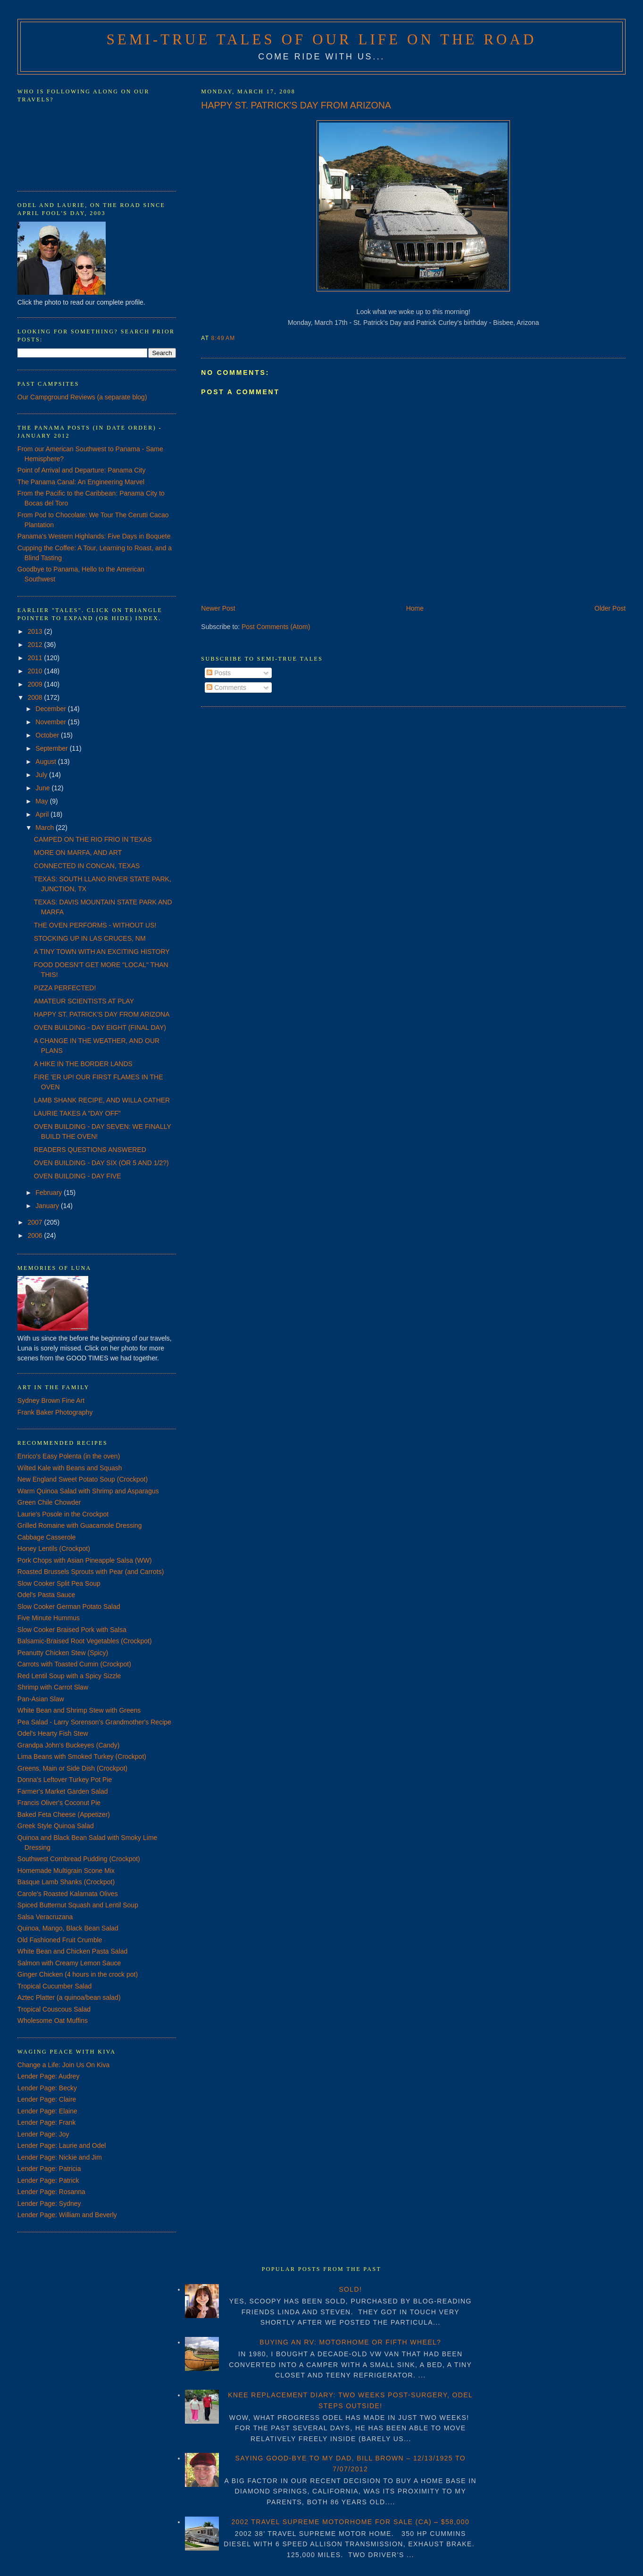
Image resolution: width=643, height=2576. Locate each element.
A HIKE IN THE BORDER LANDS (83, 1064)
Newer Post (218, 608)
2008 (36, 697)
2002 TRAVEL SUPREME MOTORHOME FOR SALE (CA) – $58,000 (350, 2522)
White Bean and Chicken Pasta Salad (72, 1951)
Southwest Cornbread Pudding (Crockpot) (78, 1859)
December (51, 708)
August (46, 761)
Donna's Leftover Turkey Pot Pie (64, 1779)
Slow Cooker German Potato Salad (68, 1606)
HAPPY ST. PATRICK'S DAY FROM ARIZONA (296, 105)
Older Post (610, 608)
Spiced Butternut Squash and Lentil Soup (77, 1905)
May (42, 801)
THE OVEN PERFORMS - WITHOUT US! (95, 925)
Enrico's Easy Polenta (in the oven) (68, 1456)
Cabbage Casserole (46, 1537)
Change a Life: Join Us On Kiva (63, 2065)
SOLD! (350, 2289)
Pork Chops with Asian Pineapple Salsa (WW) (84, 1560)
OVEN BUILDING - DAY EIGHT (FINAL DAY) (100, 1027)
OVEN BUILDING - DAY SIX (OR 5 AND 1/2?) (101, 1163)
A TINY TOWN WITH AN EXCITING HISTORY (102, 951)
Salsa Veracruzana (45, 1917)
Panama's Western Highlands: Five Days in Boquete (94, 536)
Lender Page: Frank (46, 2122)
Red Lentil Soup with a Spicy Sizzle (69, 1676)
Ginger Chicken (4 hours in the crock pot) (77, 1974)
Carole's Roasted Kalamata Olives (67, 1893)
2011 (36, 658)
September (52, 748)
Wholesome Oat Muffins (52, 2020)
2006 (36, 1235)
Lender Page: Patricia (49, 2168)
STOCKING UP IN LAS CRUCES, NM (90, 938)
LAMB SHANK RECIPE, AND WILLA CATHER (102, 1100)
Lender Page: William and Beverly (67, 2215)
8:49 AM (223, 338)
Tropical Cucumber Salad (54, 1986)
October (48, 735)
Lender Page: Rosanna (51, 2191)
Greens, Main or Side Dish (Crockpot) (72, 1768)
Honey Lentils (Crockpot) (53, 1548)
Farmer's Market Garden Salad (62, 1791)
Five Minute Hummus (48, 1618)
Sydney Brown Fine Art (50, 1400)
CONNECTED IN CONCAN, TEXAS (87, 866)
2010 (36, 671)
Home (415, 608)
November (51, 722)
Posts (219, 673)
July (42, 775)
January (48, 1205)
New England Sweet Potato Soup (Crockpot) (82, 1479)
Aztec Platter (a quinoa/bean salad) (69, 1997)
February (49, 1192)
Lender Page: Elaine (47, 2111)
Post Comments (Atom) (276, 626)
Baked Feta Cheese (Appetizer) (63, 1814)
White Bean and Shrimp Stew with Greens (79, 1710)
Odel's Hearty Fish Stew (52, 1733)
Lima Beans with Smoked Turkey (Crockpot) (81, 1756)
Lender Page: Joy (43, 2134)
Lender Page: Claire (46, 2099)
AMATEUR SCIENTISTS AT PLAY (84, 1001)
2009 (36, 684)
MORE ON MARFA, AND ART (78, 852)
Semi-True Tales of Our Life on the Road (322, 40)
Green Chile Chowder (49, 1502)
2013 (36, 631)
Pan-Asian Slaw (40, 1699)
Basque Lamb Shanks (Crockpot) (66, 1882)
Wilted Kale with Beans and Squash (69, 1468)
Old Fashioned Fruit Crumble (59, 1940)
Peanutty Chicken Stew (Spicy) (62, 1653)
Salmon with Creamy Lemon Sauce (69, 1963)
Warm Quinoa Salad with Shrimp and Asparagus (88, 1491)
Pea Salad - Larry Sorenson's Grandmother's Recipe (94, 1722)
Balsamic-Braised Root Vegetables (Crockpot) (84, 1641)
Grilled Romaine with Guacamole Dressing (79, 1525)
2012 (36, 644)
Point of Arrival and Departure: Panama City (81, 470)
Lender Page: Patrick (48, 2180)
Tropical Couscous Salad (54, 2009)
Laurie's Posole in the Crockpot (63, 1514)
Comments (226, 687)
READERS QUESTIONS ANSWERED (90, 1149)
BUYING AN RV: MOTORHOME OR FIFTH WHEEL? (350, 2342)
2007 (36, 1222)
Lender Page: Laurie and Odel (61, 2145)
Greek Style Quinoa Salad (55, 1826)
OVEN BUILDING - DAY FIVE (77, 1176)
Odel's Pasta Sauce (46, 1595)
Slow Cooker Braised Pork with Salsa (71, 1629)
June (43, 788)
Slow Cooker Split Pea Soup (58, 1583)
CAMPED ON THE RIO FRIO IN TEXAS (93, 839)
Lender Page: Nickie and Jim (59, 2157)
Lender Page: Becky (47, 2088)
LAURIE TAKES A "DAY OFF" (77, 1113)
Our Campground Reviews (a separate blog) (82, 397)
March (45, 827)
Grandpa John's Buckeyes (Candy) (68, 1745)
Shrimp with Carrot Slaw (52, 1687)
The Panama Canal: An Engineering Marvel (80, 482)
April (42, 814)
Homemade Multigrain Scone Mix (66, 1870)
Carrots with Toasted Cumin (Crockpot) (74, 1664)
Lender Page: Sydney (49, 2203)
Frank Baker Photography (55, 1412)
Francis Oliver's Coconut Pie (58, 1802)
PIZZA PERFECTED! (65, 988)
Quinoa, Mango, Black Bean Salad (67, 1928)
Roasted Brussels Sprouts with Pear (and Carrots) (90, 1571)
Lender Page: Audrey (48, 2076)
